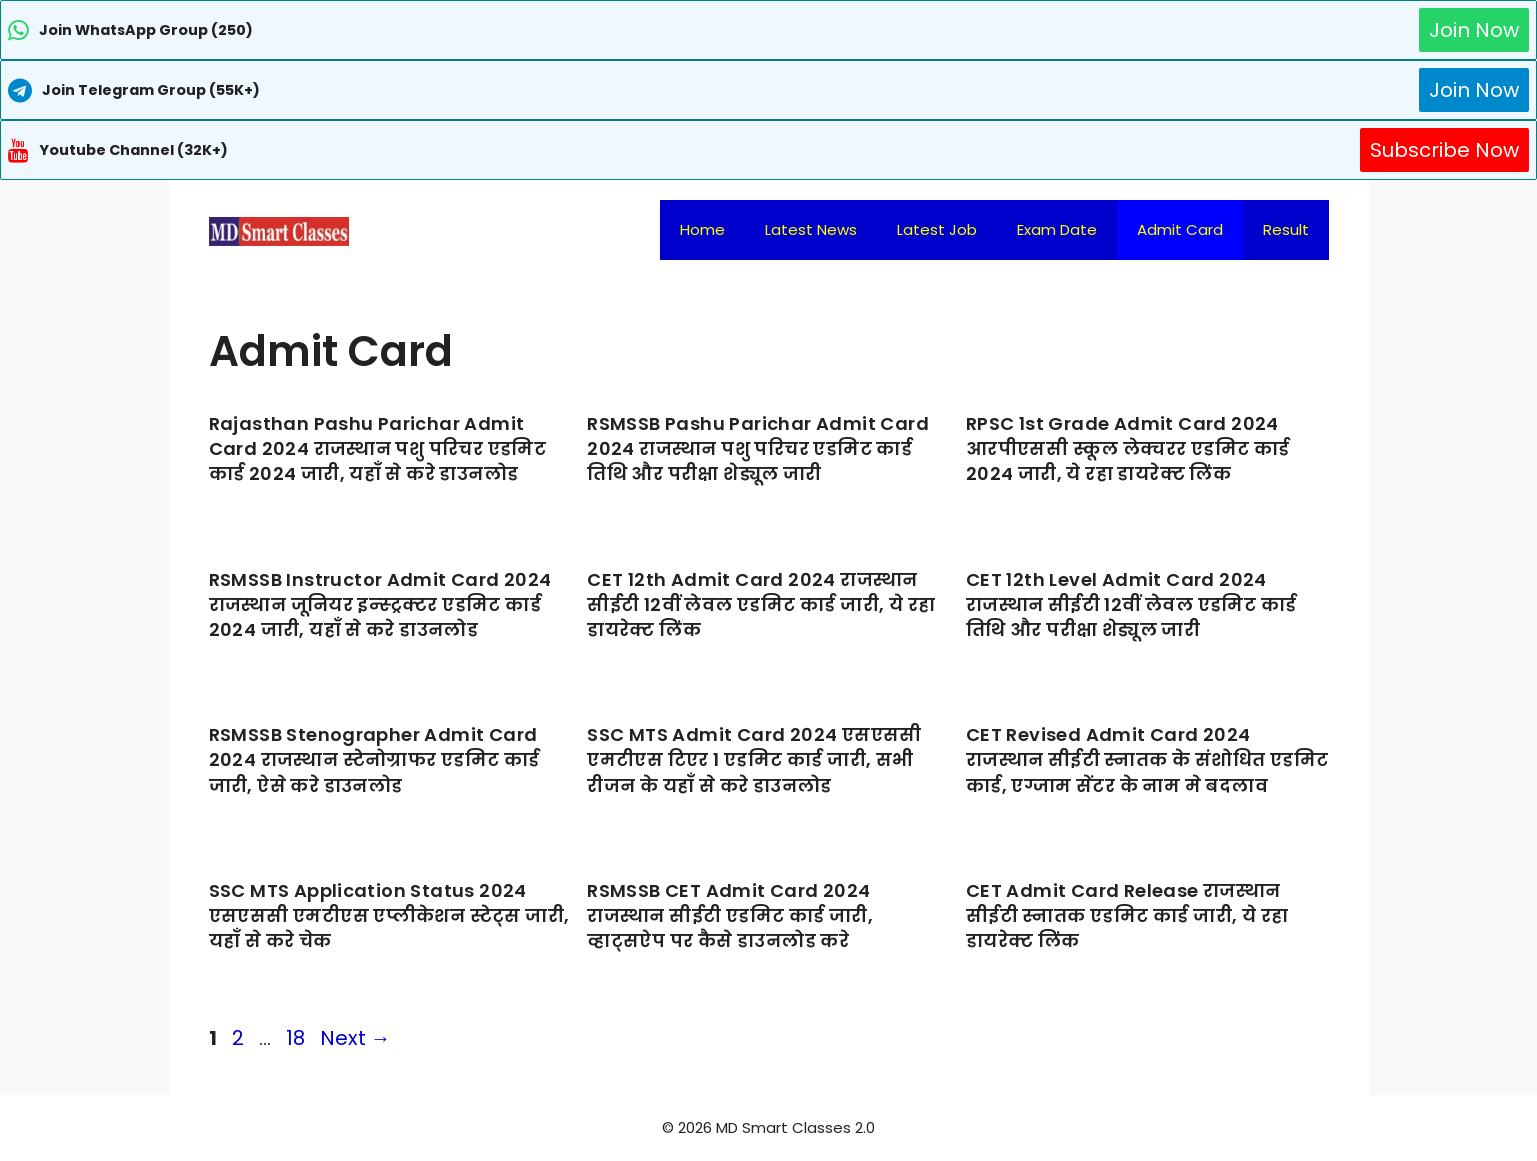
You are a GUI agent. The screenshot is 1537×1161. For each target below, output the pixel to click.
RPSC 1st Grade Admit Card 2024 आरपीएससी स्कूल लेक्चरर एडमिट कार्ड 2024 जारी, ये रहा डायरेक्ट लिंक (1128, 448)
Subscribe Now (1444, 150)
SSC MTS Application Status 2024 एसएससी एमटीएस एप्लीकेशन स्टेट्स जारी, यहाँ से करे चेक (389, 915)
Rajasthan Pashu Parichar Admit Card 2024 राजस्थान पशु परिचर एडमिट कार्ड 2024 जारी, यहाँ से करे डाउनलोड (378, 448)
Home (702, 229)
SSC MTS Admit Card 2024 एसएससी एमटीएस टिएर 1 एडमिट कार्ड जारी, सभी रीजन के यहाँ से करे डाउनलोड (754, 759)
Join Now (1474, 30)
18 (297, 1038)
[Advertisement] (769, 1121)
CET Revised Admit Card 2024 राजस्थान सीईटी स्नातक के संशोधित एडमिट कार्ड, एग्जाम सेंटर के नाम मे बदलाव (1147, 759)
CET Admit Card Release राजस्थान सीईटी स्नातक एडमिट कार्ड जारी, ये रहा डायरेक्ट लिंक (1127, 915)
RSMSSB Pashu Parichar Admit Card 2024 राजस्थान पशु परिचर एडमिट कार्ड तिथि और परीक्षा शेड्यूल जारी (758, 448)
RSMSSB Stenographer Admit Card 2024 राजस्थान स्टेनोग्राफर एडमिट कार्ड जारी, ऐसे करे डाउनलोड (374, 759)
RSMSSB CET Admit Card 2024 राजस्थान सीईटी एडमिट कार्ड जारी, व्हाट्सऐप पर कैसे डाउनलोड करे (730, 915)
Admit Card (1180, 229)
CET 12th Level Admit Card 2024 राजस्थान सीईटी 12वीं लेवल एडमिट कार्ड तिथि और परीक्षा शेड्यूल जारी (1131, 604)
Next (355, 1038)
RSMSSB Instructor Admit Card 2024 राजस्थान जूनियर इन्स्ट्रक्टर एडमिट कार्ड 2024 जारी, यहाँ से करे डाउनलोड (380, 604)
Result (1286, 229)
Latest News (811, 229)
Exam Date (1057, 229)
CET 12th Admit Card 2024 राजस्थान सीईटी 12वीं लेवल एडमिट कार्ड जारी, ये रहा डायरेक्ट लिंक (761, 604)
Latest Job (937, 229)
